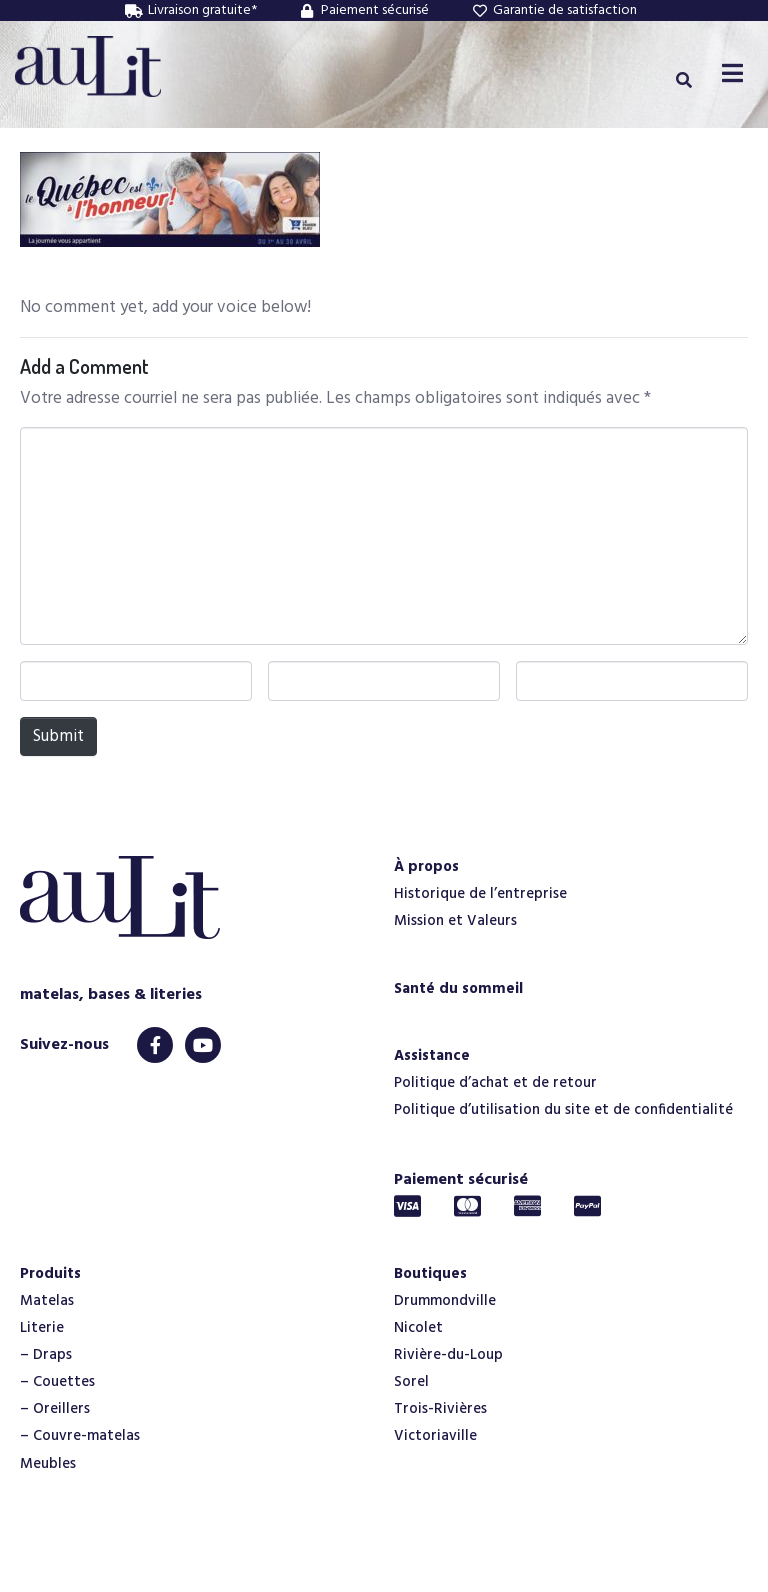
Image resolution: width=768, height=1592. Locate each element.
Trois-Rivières (440, 1409)
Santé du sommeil (458, 989)
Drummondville (445, 1301)
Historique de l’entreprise (480, 894)
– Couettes (57, 1382)
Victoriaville (435, 1436)
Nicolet (418, 1328)
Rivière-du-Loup (448, 1355)
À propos (426, 867)
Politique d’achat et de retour (495, 1083)
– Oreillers (55, 1409)
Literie (42, 1328)
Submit (58, 736)
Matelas (47, 1301)
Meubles (48, 1464)
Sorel (411, 1382)
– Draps (46, 1355)
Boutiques (430, 1274)
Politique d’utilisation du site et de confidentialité (563, 1110)
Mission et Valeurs (455, 921)
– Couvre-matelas (80, 1436)
